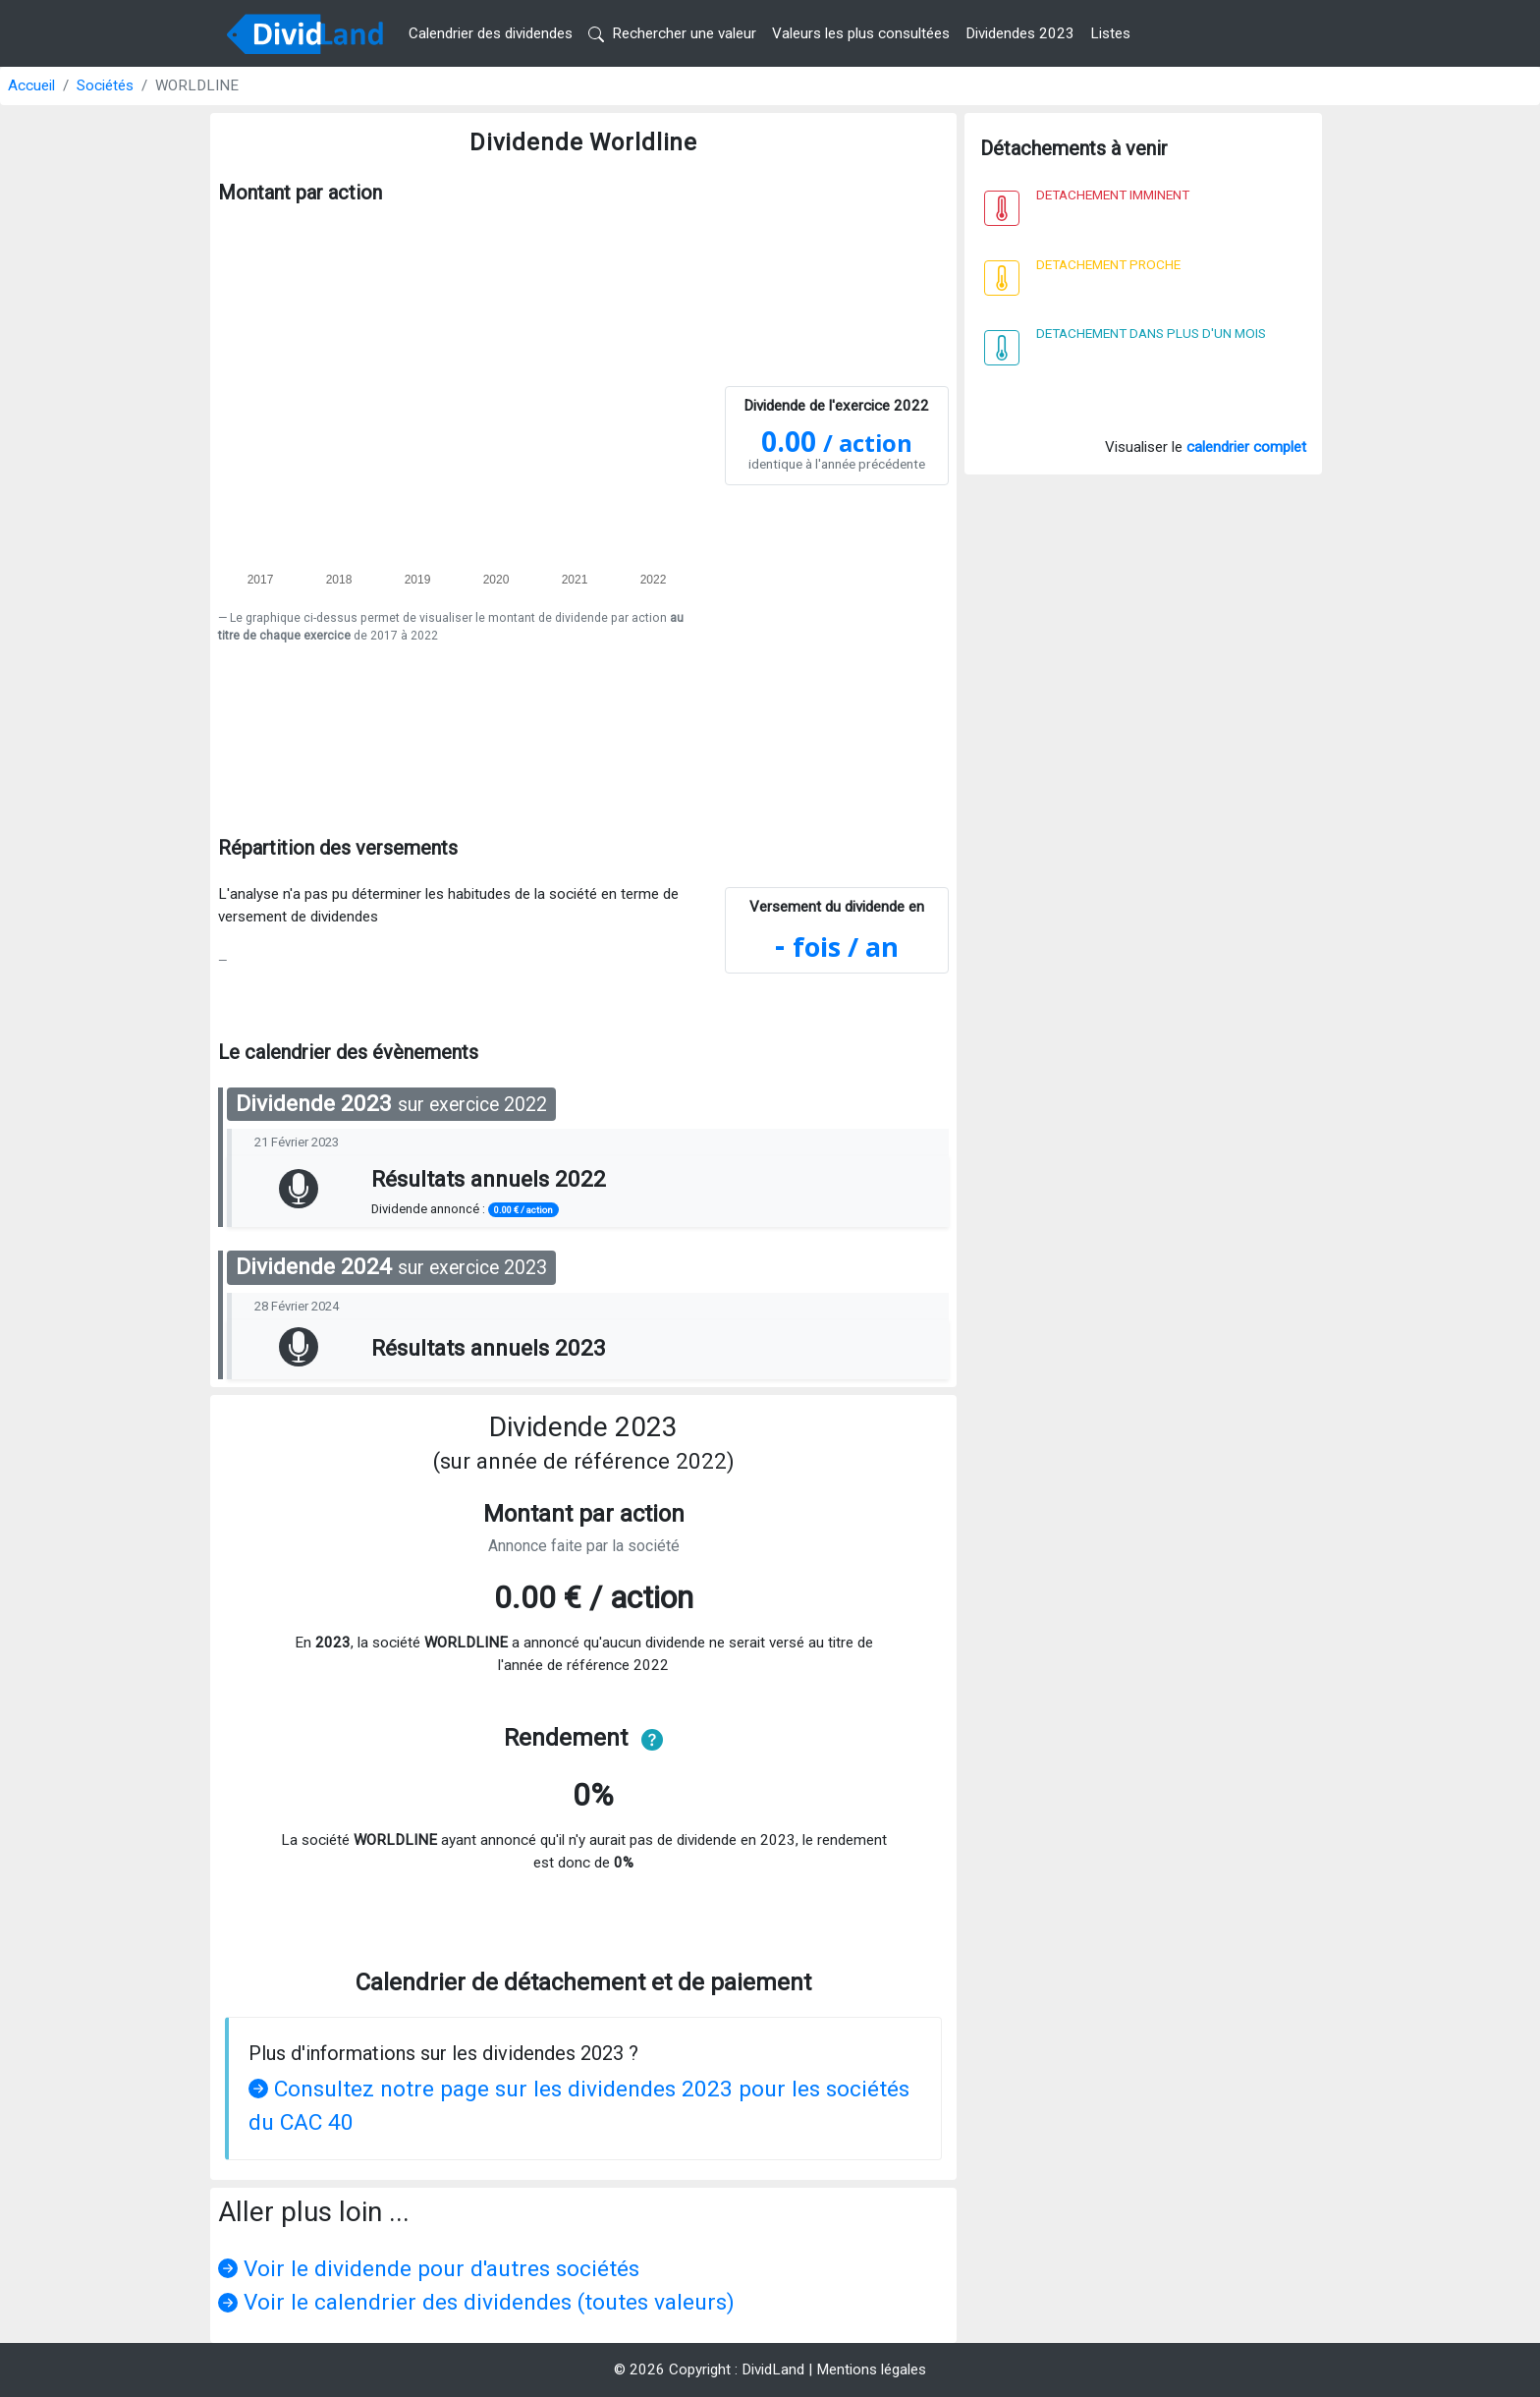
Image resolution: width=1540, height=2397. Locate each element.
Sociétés (105, 85)
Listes (1110, 33)
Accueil (31, 85)
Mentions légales (871, 2369)
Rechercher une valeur (672, 33)
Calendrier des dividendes (491, 33)
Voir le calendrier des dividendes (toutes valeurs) (476, 2302)
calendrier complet (1246, 447)
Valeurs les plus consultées (861, 33)
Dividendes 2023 (1019, 33)
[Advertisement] (583, 724)
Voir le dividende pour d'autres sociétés (428, 2269)
